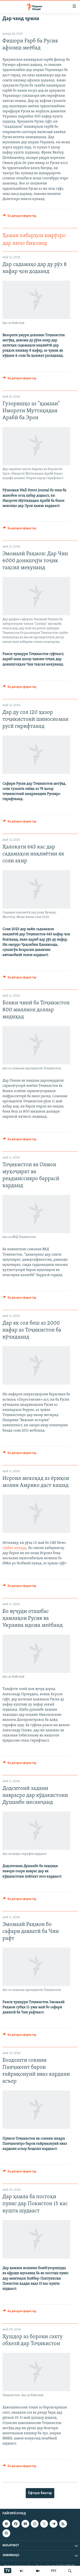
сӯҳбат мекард (14, 1548)
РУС (54, 2571)
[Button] (19, 217)
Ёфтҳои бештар (40, 2493)
